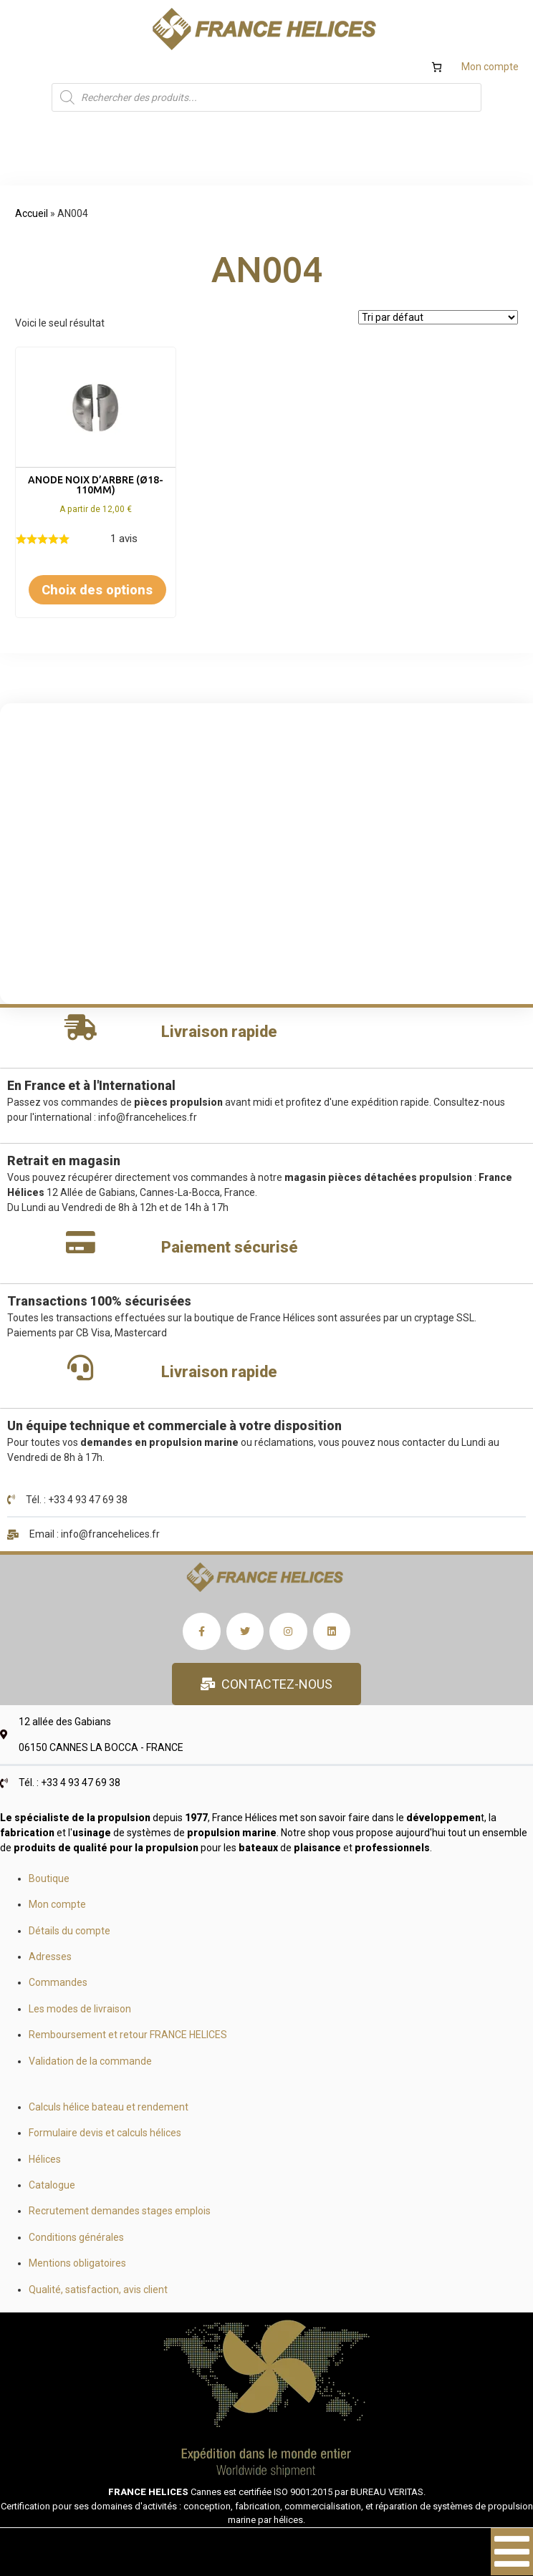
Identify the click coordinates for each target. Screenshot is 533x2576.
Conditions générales (76, 2237)
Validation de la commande (90, 2061)
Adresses (50, 1956)
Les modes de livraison (80, 2009)
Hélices (45, 2159)
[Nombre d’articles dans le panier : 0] (436, 66)
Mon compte (490, 66)
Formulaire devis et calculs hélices (105, 2132)
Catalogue (52, 2185)
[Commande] (438, 317)
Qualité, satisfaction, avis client (98, 2289)
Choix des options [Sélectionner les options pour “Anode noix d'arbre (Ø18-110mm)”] (97, 589)
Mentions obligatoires (77, 2263)
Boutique (49, 1878)
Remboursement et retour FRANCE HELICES (128, 2034)
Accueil (31, 213)
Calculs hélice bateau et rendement (108, 2107)
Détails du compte (69, 1930)
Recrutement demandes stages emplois (120, 2210)
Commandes (58, 1982)
